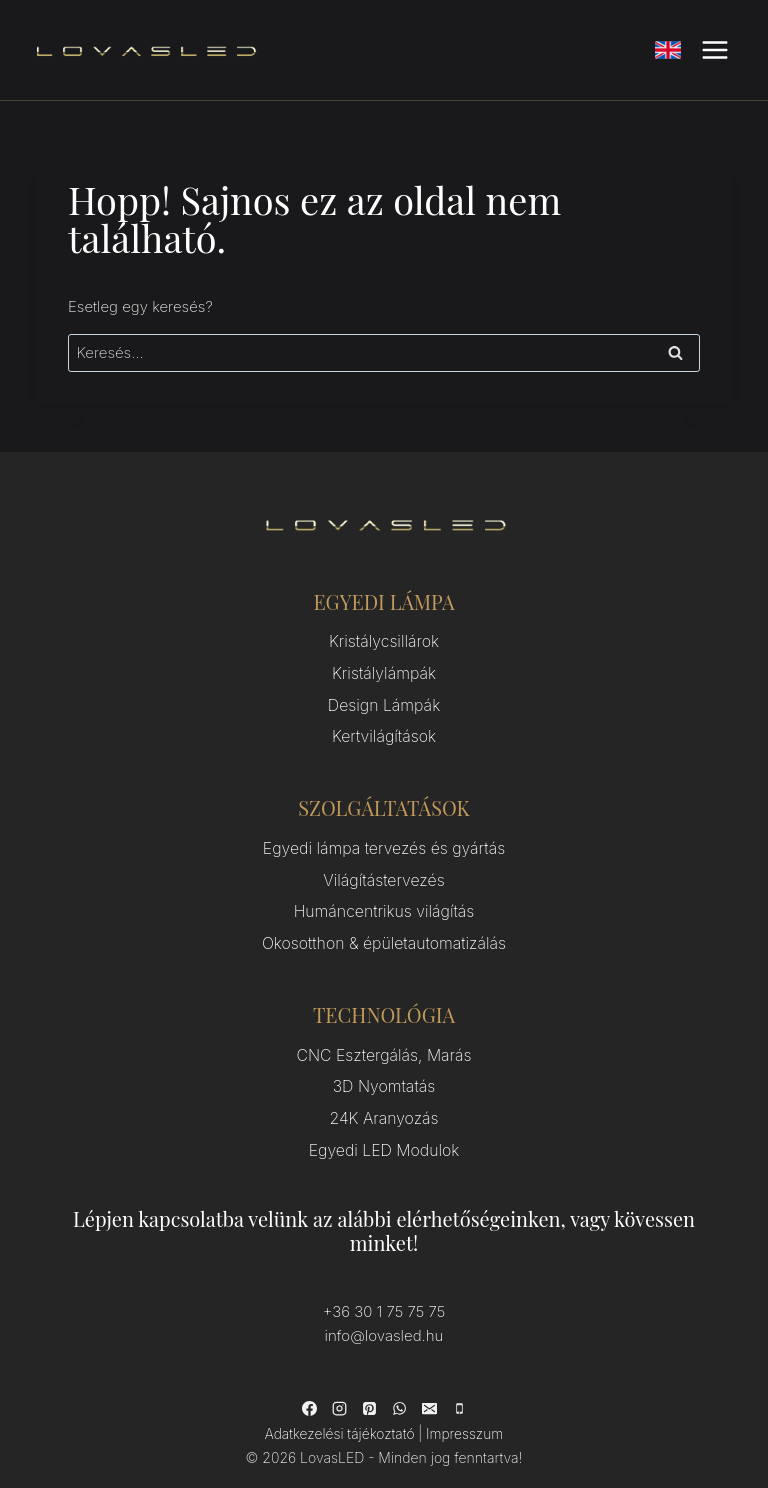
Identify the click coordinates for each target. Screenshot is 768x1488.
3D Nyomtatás (383, 1071)
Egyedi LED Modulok (384, 1131)
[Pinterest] (369, 1388)
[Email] (429, 1388)
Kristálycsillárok (384, 641)
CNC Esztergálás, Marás (384, 1041)
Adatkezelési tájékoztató (340, 1413)
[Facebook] (309, 1388)
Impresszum (462, 1413)
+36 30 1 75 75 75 (384, 1291)
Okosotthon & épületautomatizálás (383, 931)
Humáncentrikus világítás (383, 901)
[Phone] (459, 1388)
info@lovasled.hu (384, 1315)
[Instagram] (339, 1388)
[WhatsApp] (399, 1388)
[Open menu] (714, 49)
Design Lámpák (384, 701)
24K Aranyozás (384, 1101)
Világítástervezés (384, 871)
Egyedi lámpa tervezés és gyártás (384, 841)
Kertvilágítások (384, 731)
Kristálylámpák (384, 671)
